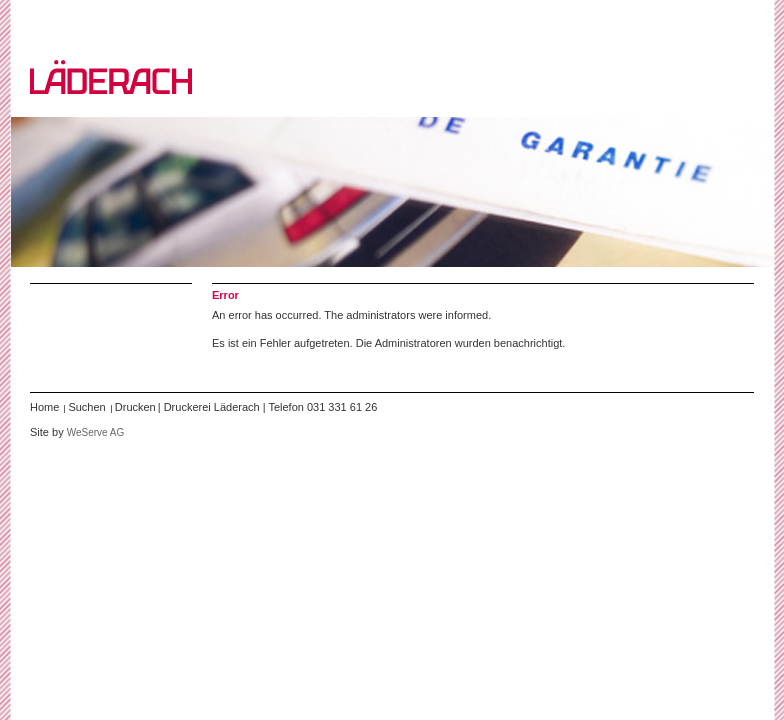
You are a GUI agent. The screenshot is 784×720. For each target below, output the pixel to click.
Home (44, 407)
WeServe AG (96, 432)
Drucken (135, 407)
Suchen (86, 407)
